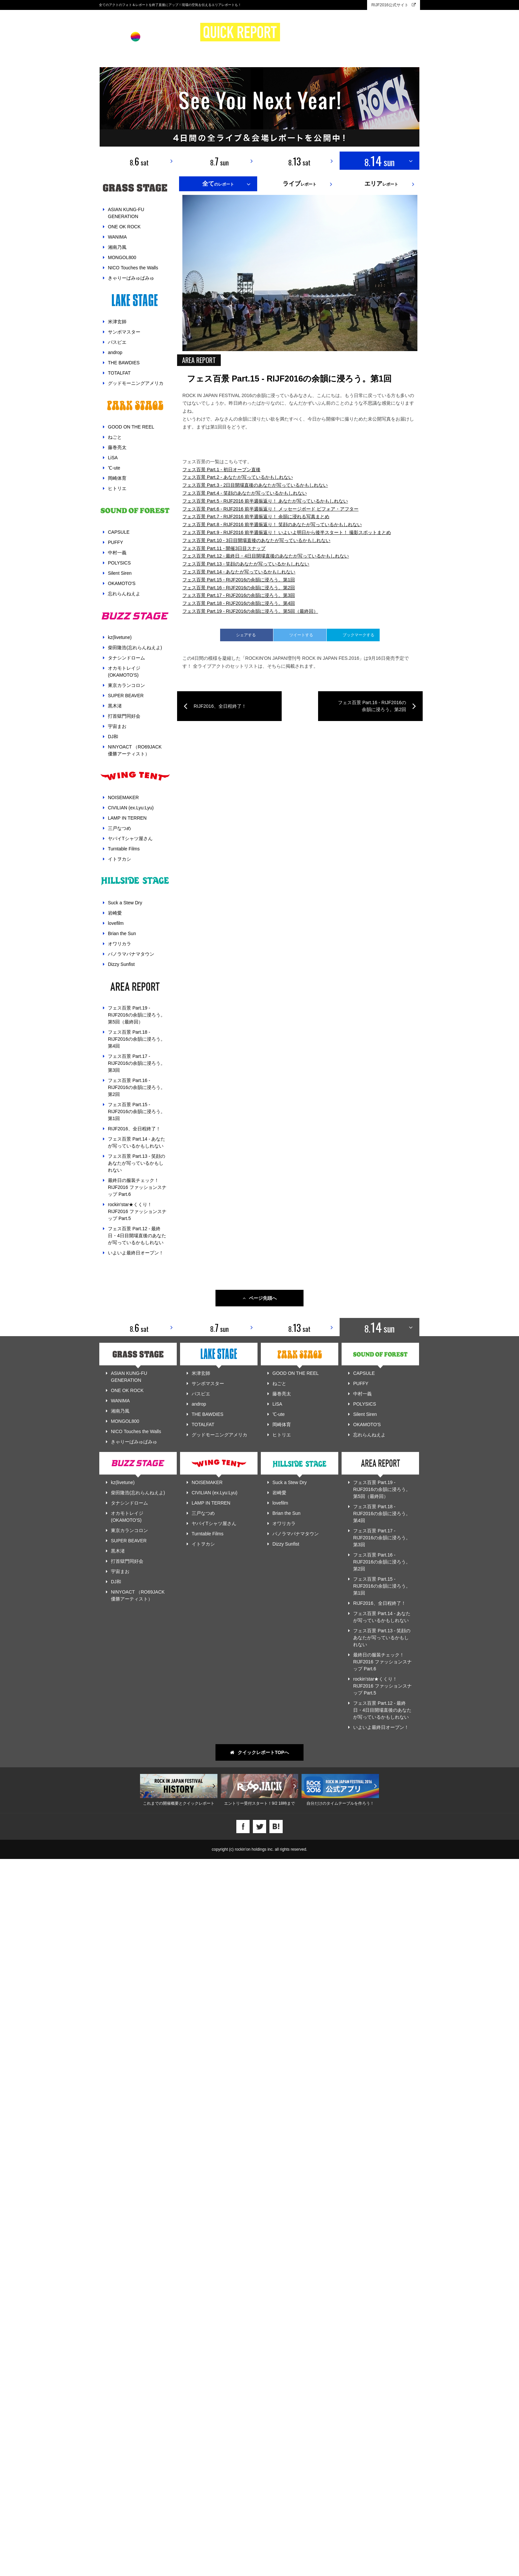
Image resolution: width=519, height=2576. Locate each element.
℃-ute (114, 468)
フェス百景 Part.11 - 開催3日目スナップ (223, 1814)
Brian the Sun (122, 933)
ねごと (115, 437)
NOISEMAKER (123, 797)
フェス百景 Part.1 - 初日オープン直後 (221, 1735)
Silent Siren (120, 573)
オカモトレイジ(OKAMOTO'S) (124, 671)
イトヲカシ (119, 859)
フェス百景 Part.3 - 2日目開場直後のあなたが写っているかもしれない (255, 1750)
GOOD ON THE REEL (131, 426)
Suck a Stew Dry (125, 902)
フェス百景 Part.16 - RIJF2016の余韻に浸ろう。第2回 (136, 1087)
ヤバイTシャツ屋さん (130, 838)
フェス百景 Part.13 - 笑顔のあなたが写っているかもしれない (136, 1163)
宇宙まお (117, 726)
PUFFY (115, 542)
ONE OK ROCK (124, 226)
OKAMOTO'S (121, 583)
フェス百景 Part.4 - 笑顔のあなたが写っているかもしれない (244, 1758)
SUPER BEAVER (126, 695)
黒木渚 (115, 705)
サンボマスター (124, 332)
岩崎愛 (115, 913)
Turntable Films (124, 848)
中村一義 (117, 552)
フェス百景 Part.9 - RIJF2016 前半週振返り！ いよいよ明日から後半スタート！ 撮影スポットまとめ (286, 1798)
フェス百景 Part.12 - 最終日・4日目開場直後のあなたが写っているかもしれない (137, 1235)
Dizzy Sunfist (121, 964)
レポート (299, 183)
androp (115, 352)
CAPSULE (118, 532)
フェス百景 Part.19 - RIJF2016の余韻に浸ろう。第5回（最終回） (136, 1014)
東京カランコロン (126, 685)
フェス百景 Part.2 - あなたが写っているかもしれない (237, 1743)
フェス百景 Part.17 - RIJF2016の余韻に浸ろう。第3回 (136, 1063)
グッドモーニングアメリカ (136, 383)
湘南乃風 (117, 247)
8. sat (139, 161)
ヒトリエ (117, 488)
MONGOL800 (122, 257)
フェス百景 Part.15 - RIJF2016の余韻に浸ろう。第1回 (136, 1111)
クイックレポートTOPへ (259, 2469)
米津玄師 (117, 321)
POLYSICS (119, 562)
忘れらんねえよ (124, 593)
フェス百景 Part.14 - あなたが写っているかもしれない (136, 1142)
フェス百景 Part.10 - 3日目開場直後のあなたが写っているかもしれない (256, 1806)
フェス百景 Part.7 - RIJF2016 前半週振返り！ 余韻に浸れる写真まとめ (255, 1782)
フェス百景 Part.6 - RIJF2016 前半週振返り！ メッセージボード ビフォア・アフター (270, 1774)
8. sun (219, 161)
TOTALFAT (119, 373)
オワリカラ (119, 943)
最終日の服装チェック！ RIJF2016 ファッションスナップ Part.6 (137, 1187)
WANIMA (117, 237)
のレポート (218, 183)
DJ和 (113, 736)
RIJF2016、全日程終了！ (134, 1128)
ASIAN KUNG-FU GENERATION (126, 213)
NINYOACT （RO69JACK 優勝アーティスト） (135, 750)
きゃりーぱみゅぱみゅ (131, 278)
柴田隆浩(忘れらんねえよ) (135, 647)
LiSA (113, 457)
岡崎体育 (117, 478)
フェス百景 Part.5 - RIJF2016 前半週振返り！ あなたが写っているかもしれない (265, 1766)
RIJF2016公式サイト (393, 5)
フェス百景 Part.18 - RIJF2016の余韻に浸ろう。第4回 (136, 1039)
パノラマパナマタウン (131, 954)
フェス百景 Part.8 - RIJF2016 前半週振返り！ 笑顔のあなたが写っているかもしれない (272, 1790)
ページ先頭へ (260, 2015)
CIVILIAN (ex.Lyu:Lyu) (131, 807)
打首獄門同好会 (124, 716)
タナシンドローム (126, 657)
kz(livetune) (120, 637)
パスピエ (117, 342)
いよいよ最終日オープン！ (136, 1252)
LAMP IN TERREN (127, 818)
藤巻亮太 (117, 447)
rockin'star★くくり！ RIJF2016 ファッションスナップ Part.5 (137, 1211)
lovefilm (115, 923)
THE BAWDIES (124, 362)
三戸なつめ (119, 828)
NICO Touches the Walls (133, 267)
